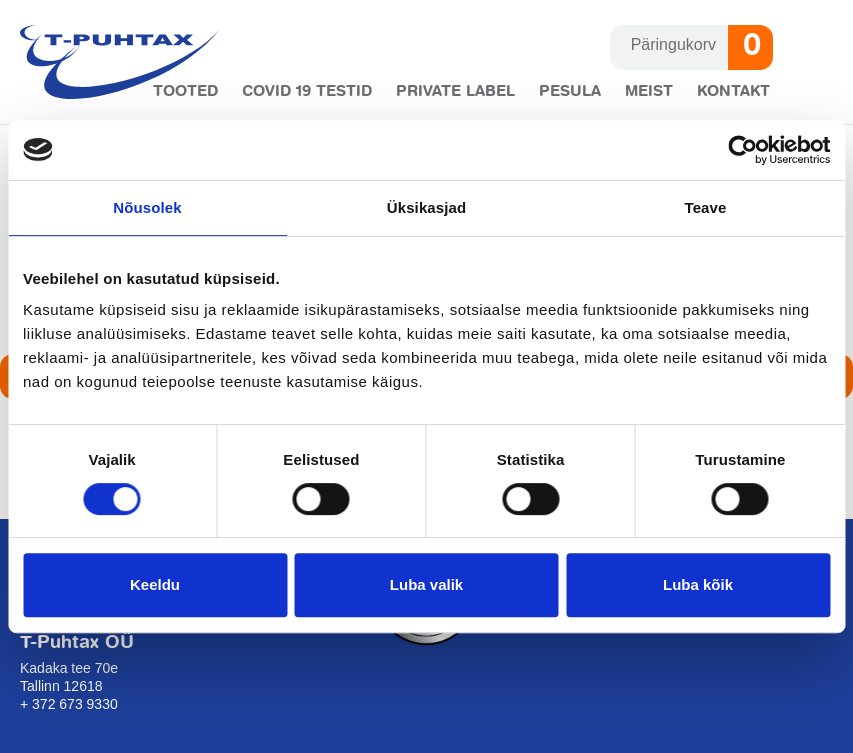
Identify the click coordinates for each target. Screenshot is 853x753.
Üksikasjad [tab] (426, 207)
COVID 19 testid (307, 91)
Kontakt (733, 91)
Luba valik (426, 584)
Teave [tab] (706, 207)
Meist (649, 91)
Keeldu (155, 584)
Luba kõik (698, 584)
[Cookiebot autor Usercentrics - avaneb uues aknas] (742, 150)
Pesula (570, 91)
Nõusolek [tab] (147, 207)
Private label (455, 91)
